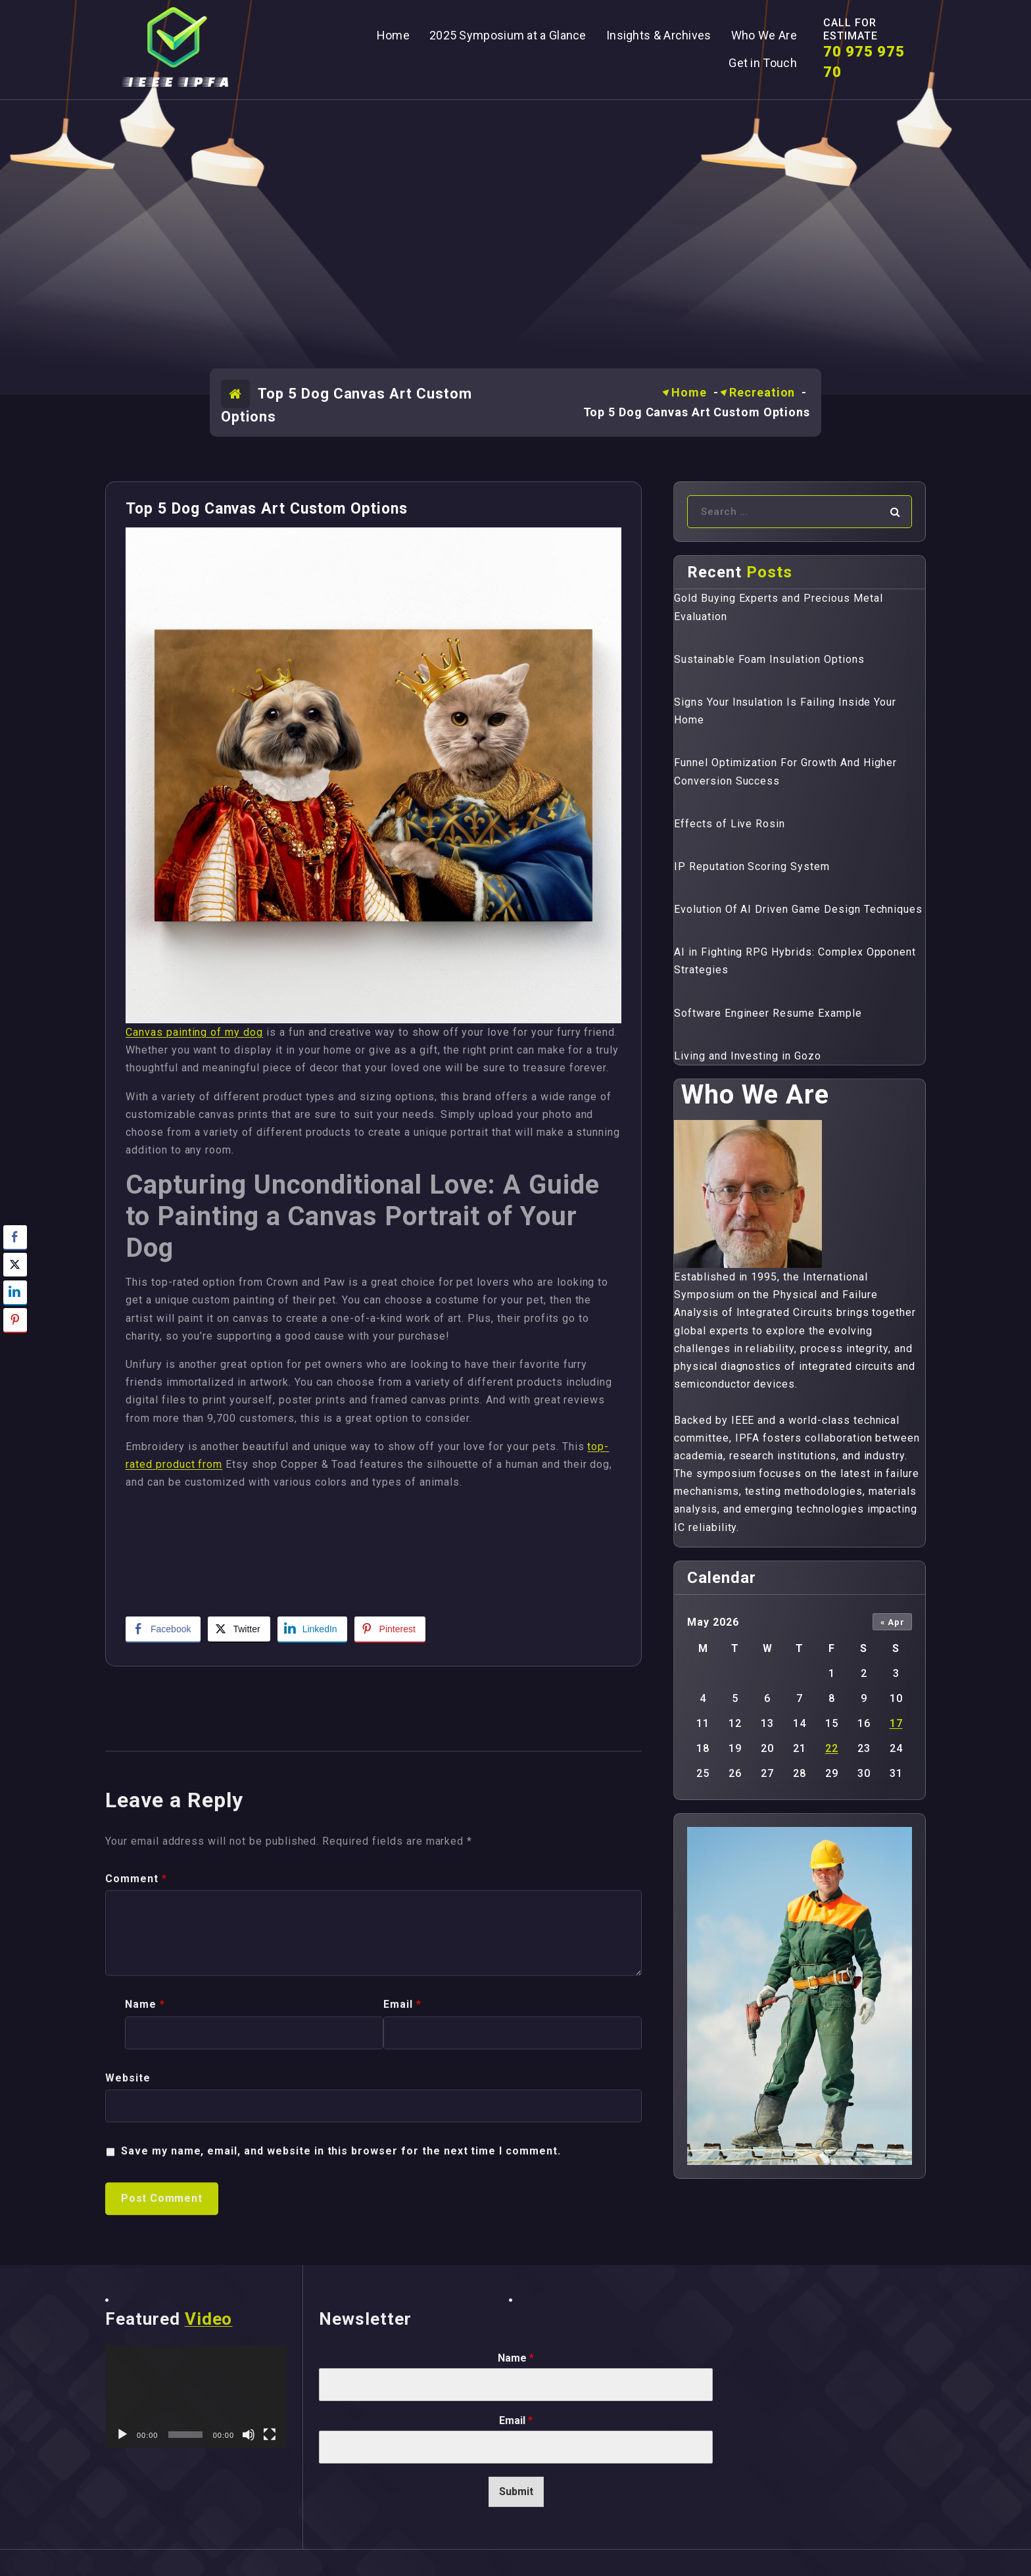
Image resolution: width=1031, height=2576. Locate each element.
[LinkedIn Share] (312, 1628)
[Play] (122, 2434)
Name (516, 2358)
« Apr (892, 1622)
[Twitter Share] (239, 1628)
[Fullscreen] (269, 2434)
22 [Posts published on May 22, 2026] (831, 1748)
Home (689, 392)
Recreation (762, 392)
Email (516, 2420)
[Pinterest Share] (389, 1628)
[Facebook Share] (163, 1628)
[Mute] (248, 2434)
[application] (196, 2396)
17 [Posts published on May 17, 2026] (896, 1723)
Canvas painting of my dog (194, 1032)
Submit (516, 2491)
